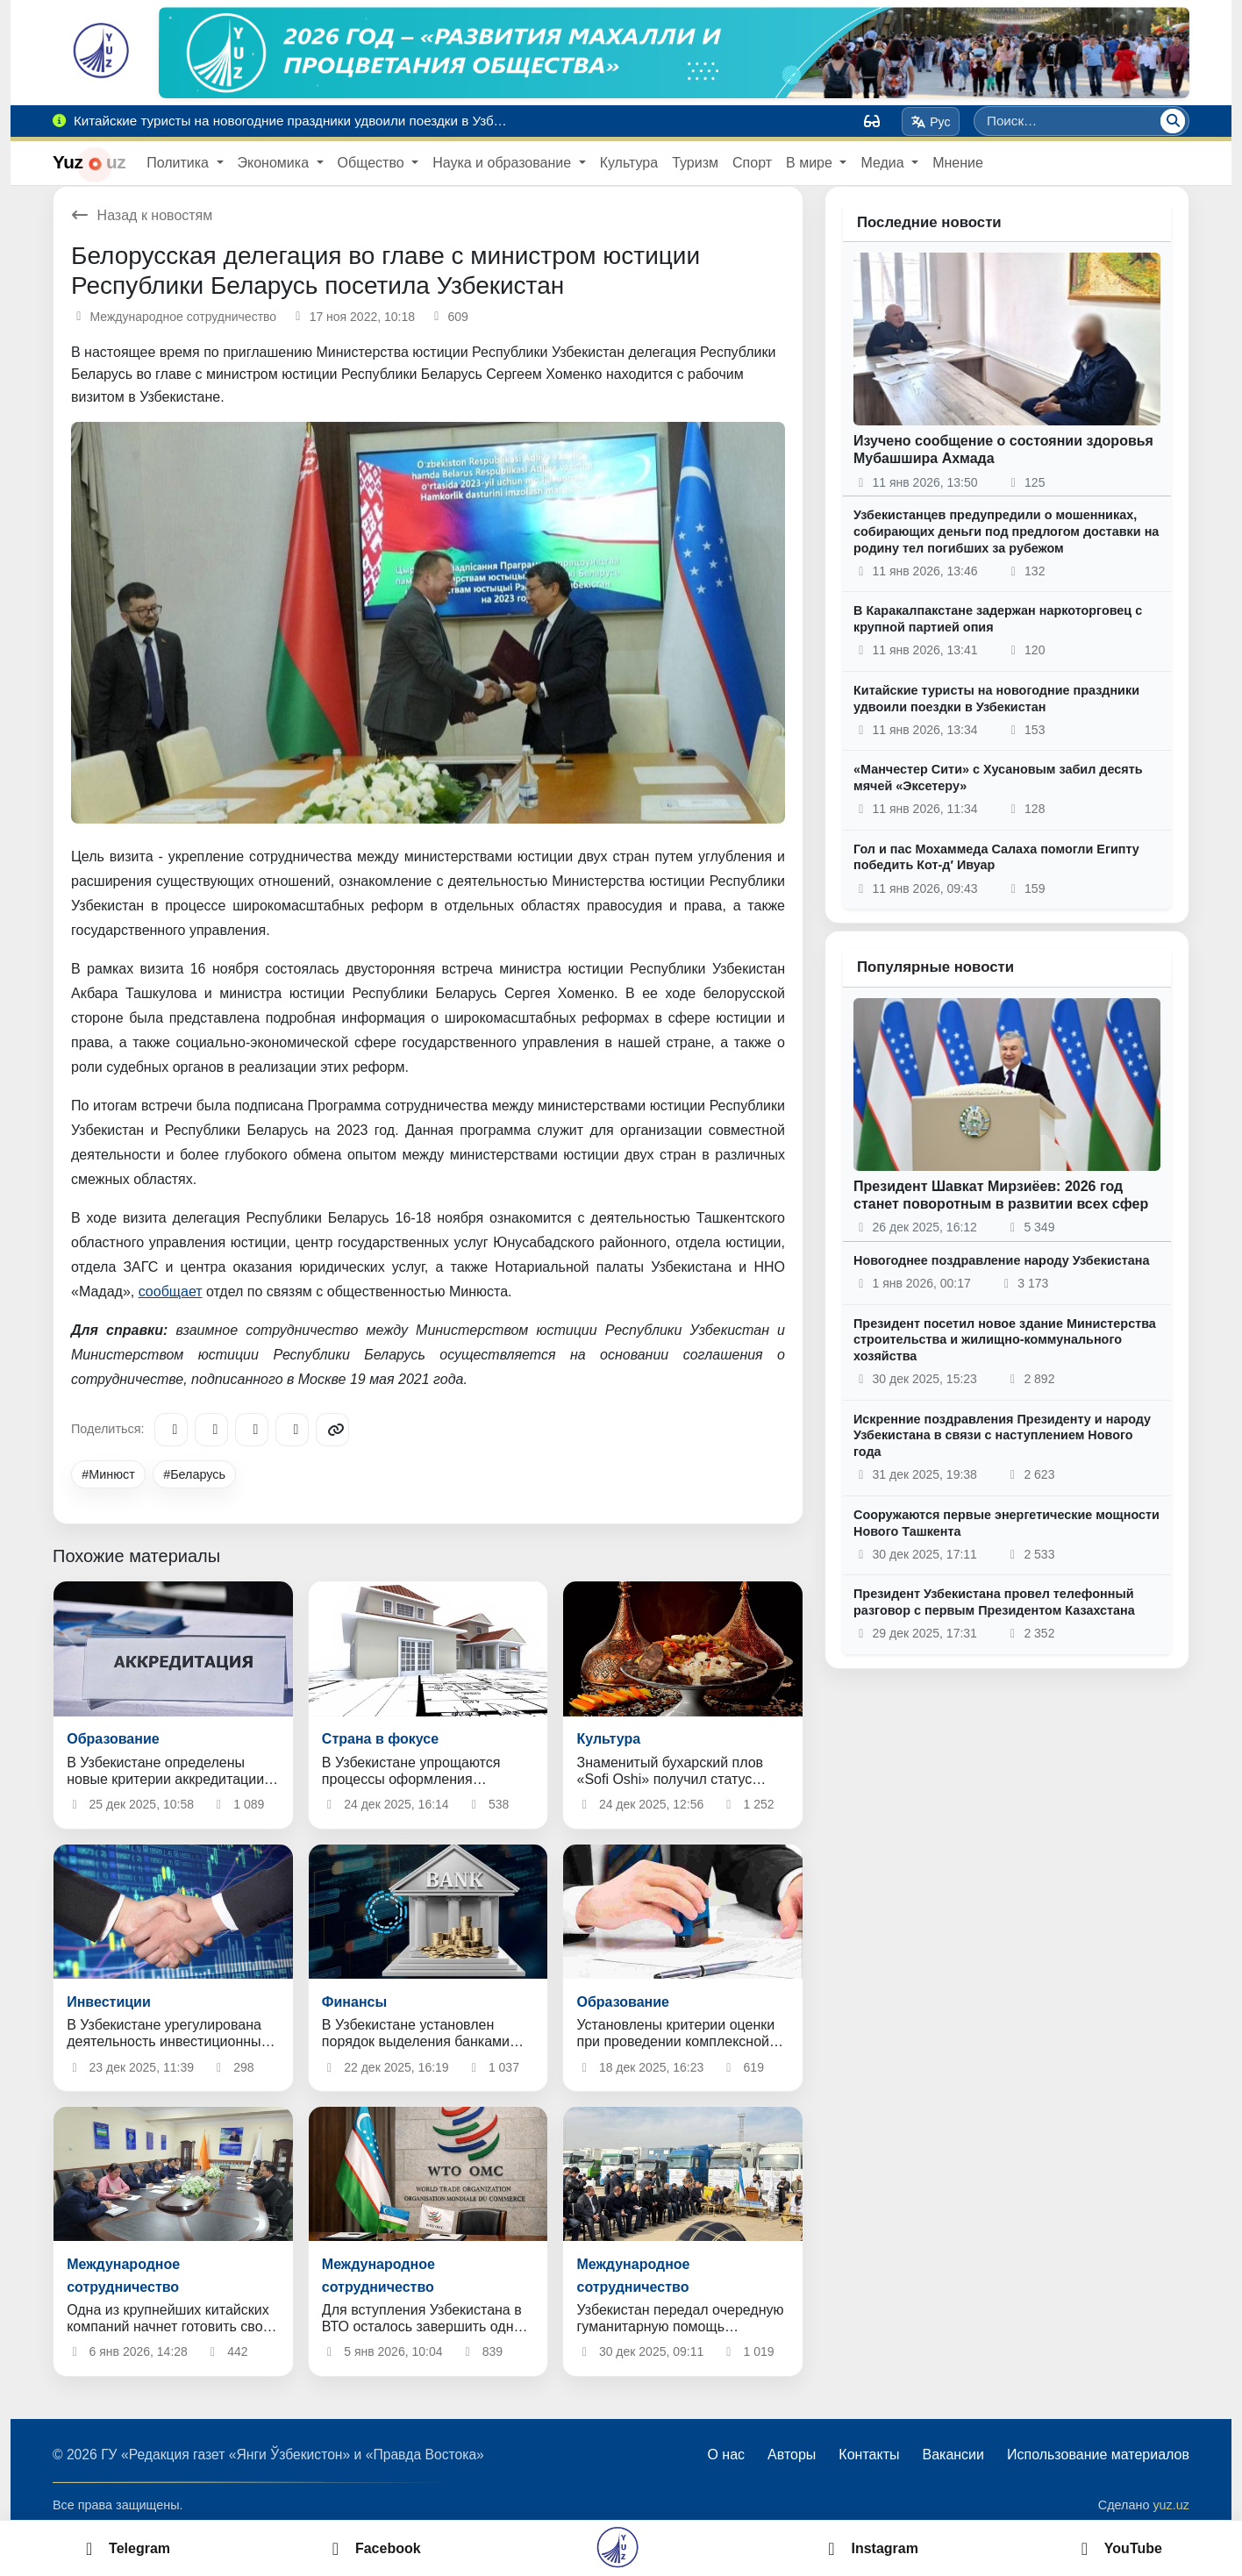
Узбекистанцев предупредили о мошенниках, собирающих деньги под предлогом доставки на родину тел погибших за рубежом (1006, 531)
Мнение (957, 162)
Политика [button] (179, 162)
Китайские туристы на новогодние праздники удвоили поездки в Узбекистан (996, 698)
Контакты (869, 2454)
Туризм (695, 162)
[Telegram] (171, 1429)
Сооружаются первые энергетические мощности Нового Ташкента (1006, 1523)
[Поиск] (1172, 121)
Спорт (752, 162)
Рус (931, 122)
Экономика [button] (275, 162)
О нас (726, 2454)
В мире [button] (811, 162)
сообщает (171, 1291)
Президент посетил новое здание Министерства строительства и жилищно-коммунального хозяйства (1004, 1340)
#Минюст (108, 1474)
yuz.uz (1171, 2505)
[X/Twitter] (251, 1429)
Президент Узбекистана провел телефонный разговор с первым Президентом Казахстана (994, 1602)
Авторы (791, 2454)
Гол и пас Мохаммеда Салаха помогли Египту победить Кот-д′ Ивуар (996, 857)
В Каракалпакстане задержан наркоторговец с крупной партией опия (997, 618)
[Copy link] (332, 1429)
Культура (629, 162)
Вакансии (953, 2454)
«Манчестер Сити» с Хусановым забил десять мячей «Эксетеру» (998, 777)
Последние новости (929, 222)
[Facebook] (211, 1429)
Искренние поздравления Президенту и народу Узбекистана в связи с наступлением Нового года (1002, 1435)
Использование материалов (1098, 2454)
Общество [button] (373, 162)
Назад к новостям (141, 215)
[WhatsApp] (292, 1429)
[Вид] (872, 121)
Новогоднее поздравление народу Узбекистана (1001, 1260)
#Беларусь (194, 1474)
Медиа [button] (884, 162)
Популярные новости (935, 967)
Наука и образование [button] (503, 162)
